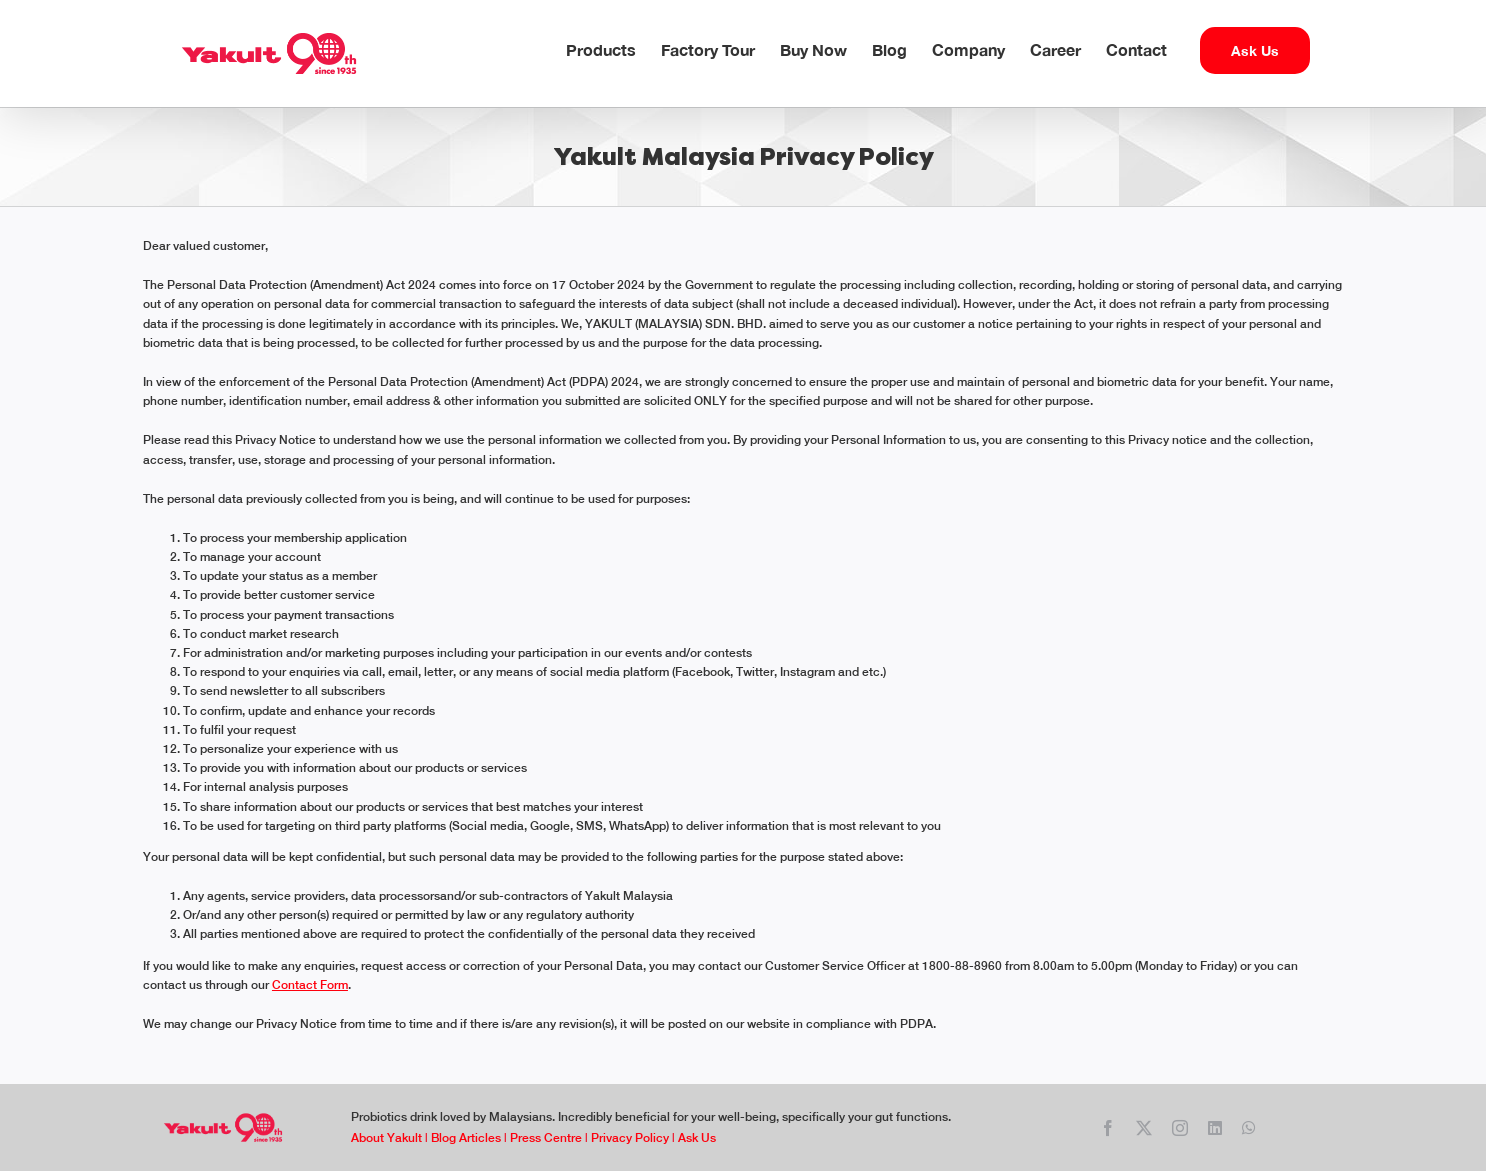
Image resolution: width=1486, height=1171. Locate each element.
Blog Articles (466, 1138)
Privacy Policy (630, 1138)
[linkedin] (1215, 1128)
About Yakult (386, 1138)
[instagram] (1180, 1128)
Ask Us (695, 1138)
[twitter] (1144, 1128)
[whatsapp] (1249, 1128)
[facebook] (1108, 1128)
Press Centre (546, 1138)
